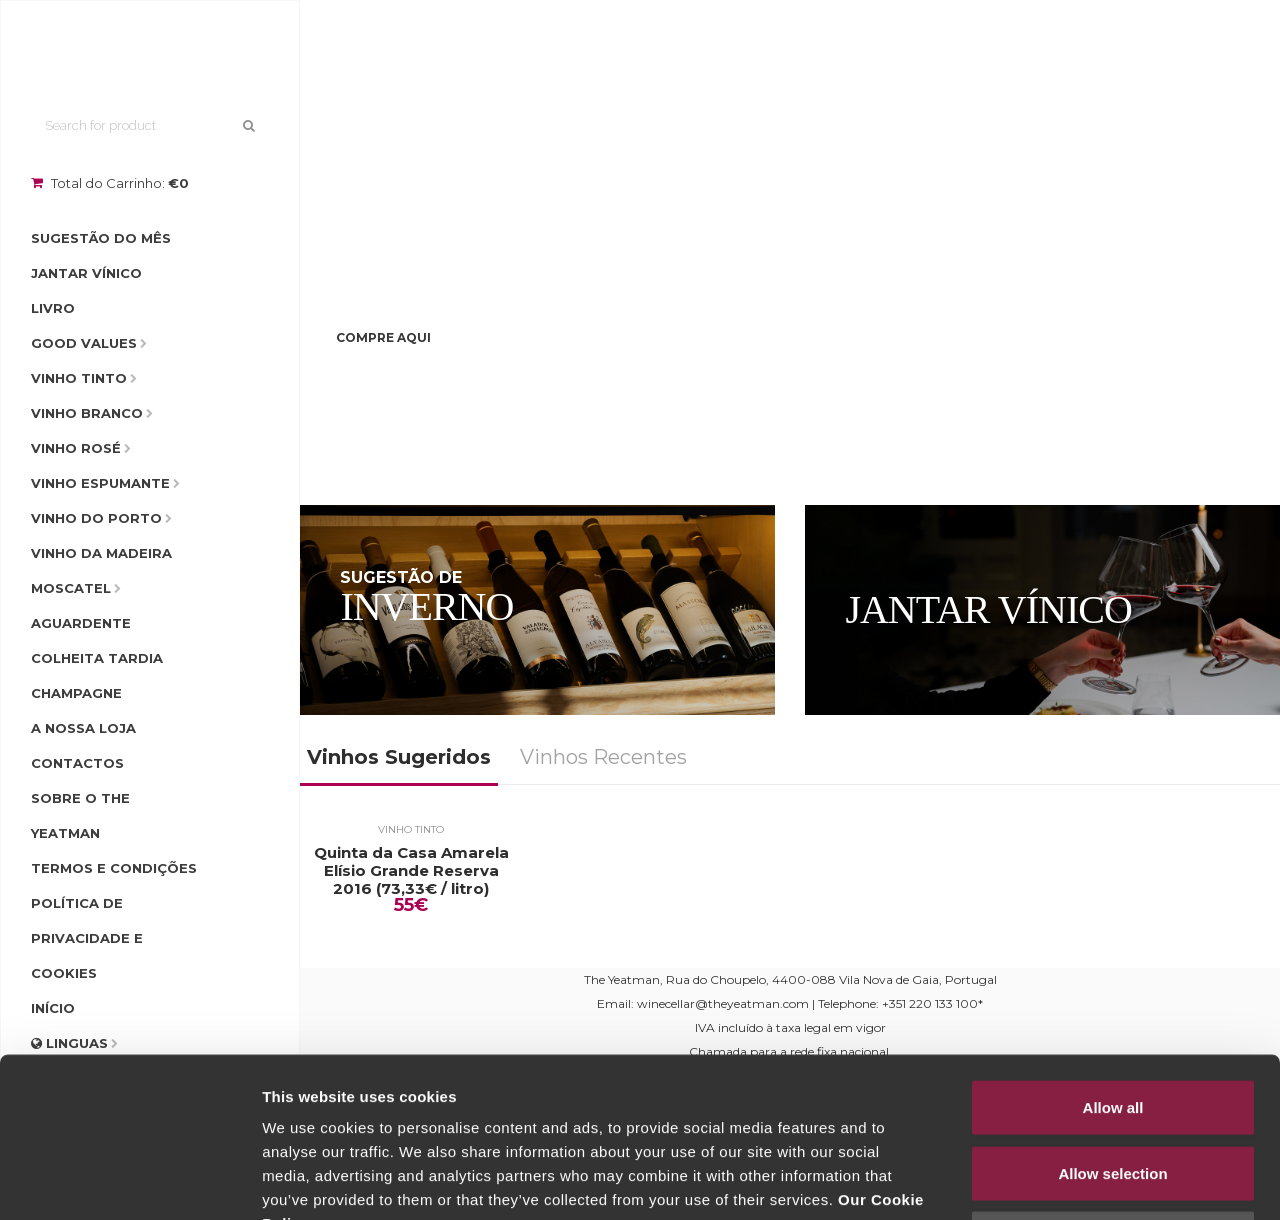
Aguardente (81, 623)
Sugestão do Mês (101, 238)
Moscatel (71, 588)
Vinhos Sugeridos (399, 757)
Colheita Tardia (97, 658)
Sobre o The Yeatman (80, 815)
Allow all (1113, 957)
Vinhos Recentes (603, 757)
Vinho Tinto (79, 378)
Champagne (76, 693)
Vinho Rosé (76, 448)
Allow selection (1112, 1023)
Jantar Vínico (86, 273)
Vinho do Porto (96, 518)
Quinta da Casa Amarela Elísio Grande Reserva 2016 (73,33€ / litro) (411, 871)
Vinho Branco (87, 413)
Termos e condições (114, 868)
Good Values (84, 343)
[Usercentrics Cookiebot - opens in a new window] (129, 1181)
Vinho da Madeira (101, 553)
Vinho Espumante (100, 483)
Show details (1049, 1180)
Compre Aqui (383, 337)
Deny (1113, 1088)
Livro (53, 308)
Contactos (77, 763)
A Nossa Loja (83, 728)
